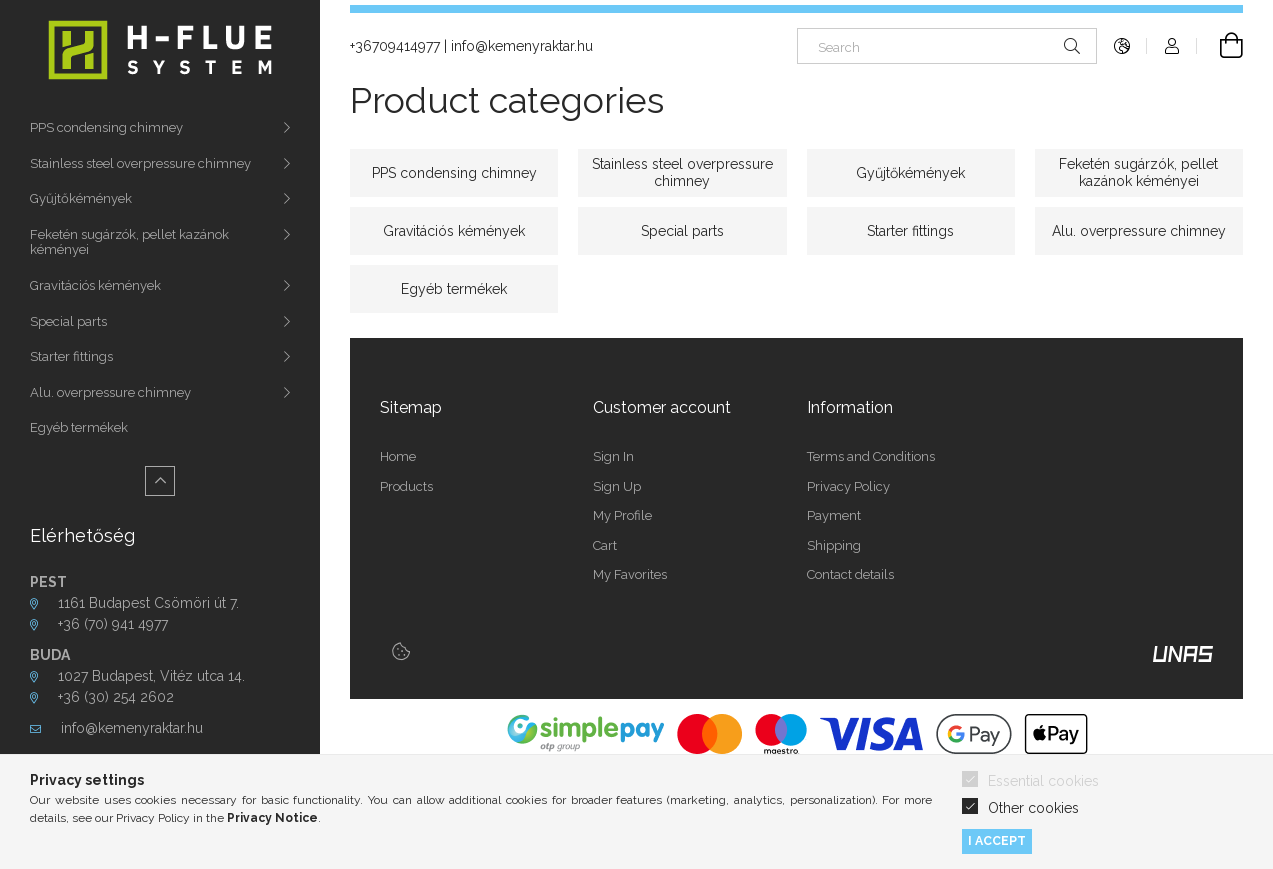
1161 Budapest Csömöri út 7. (148, 603)
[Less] (160, 481)
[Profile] (1172, 46)
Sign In (613, 456)
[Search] (947, 46)
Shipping (834, 545)
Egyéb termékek (79, 427)
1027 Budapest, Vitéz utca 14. (151, 676)
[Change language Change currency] (1122, 46)
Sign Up (617, 486)
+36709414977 (395, 46)
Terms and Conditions (871, 456)
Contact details (850, 574)
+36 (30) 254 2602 (116, 697)
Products (406, 486)
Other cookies (1033, 808)
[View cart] (1220, 46)
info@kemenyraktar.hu (132, 728)
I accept (997, 840)
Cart (605, 545)
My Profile (622, 515)
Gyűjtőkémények (81, 198)
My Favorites (630, 574)
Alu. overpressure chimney (110, 392)
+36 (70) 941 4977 (115, 624)
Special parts (68, 321)
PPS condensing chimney (106, 127)
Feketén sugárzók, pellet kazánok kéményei (129, 242)
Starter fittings (71, 356)
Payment (834, 515)
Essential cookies (1043, 781)
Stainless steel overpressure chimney (140, 163)
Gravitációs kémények (95, 285)
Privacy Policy (848, 486)
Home (398, 456)
